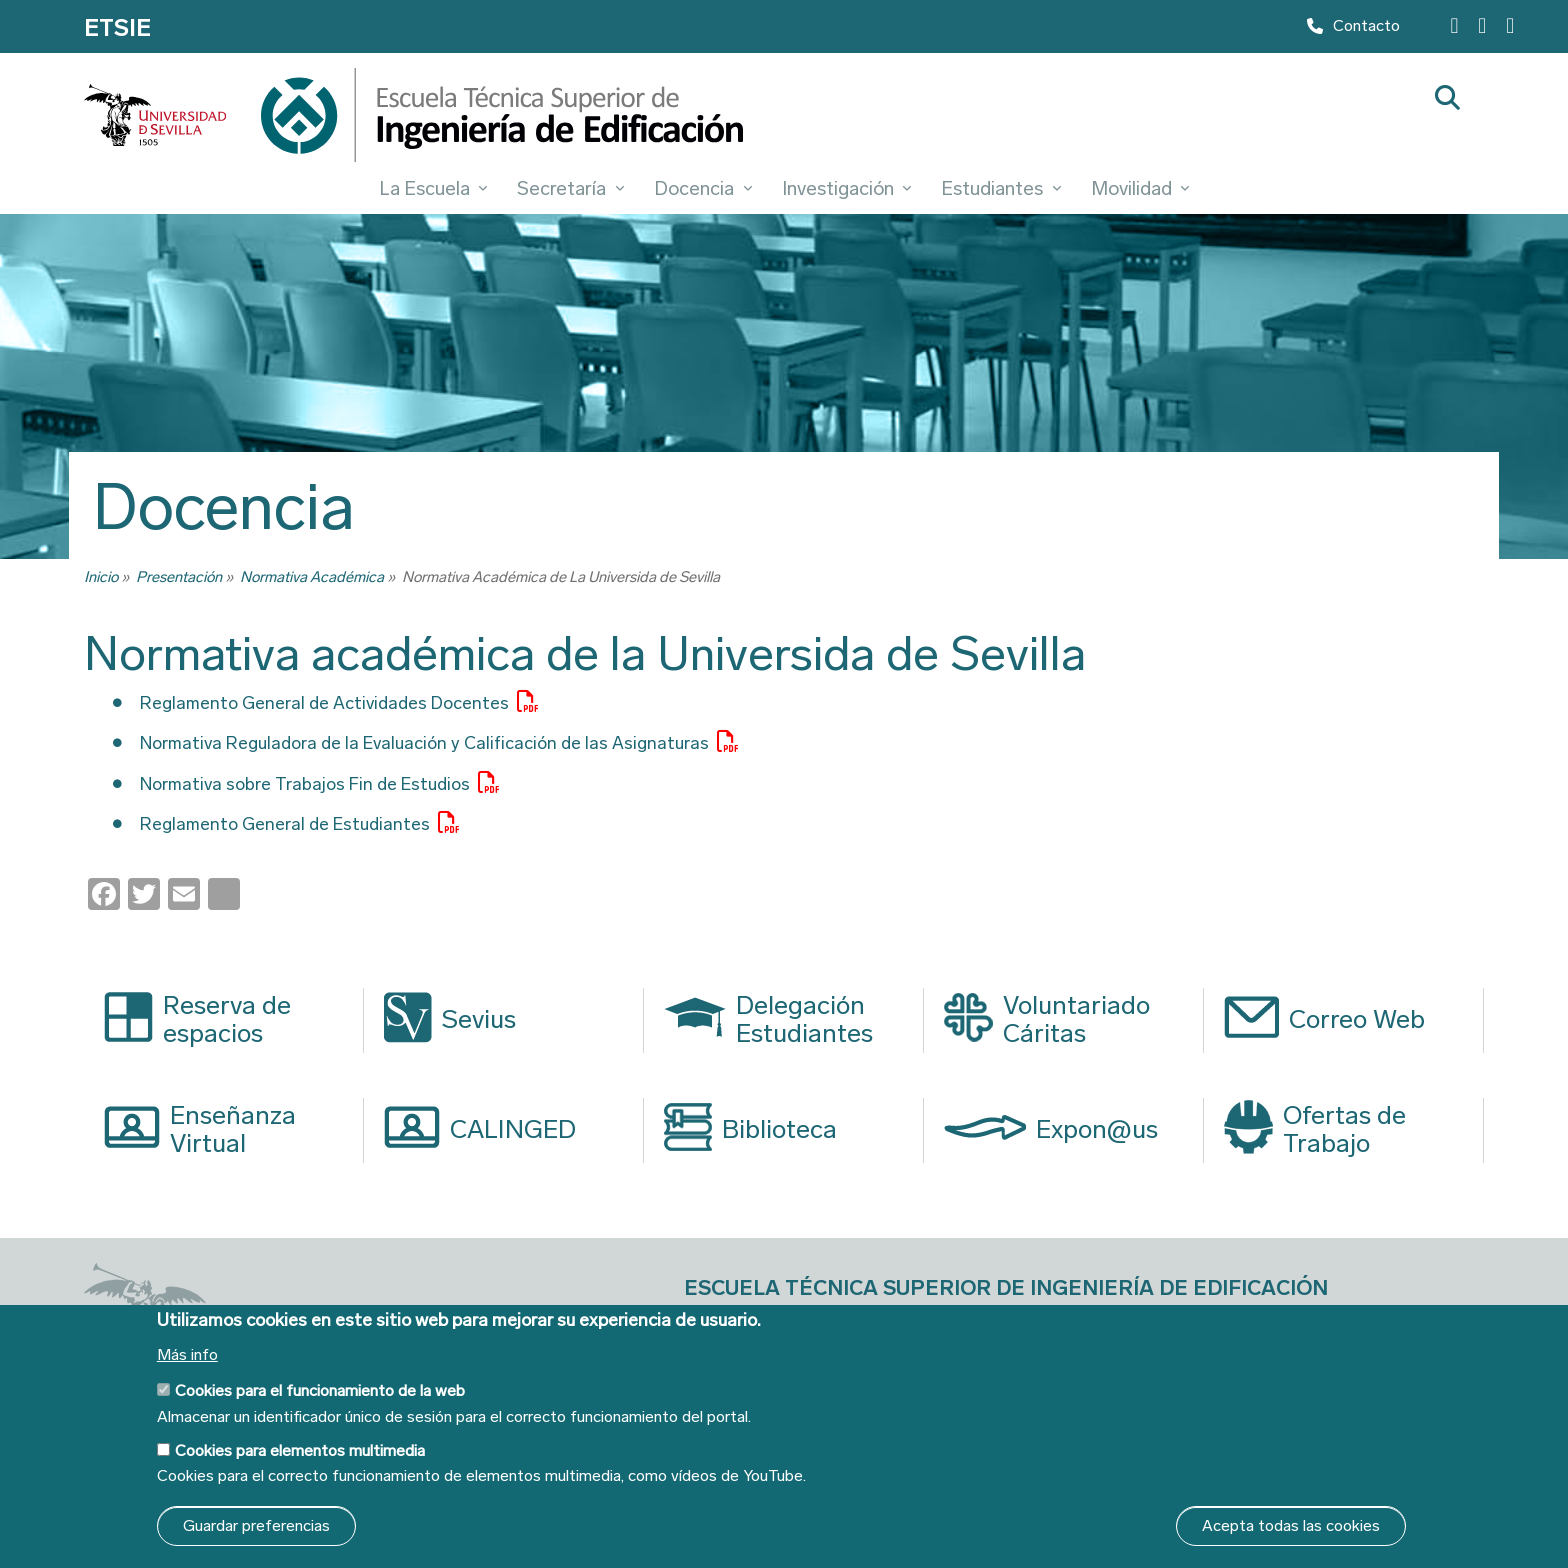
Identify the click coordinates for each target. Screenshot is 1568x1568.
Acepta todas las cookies (1291, 1525)
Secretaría (570, 188)
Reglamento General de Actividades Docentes (359, 702)
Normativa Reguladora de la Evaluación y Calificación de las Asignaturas (475, 742)
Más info (187, 1355)
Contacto (1353, 30)
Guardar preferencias (256, 1525)
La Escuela (433, 188)
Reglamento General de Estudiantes (311, 823)
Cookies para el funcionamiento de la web (320, 1390)
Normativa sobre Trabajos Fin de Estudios (337, 783)
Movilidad (1140, 188)
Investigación (847, 188)
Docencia (703, 188)
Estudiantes (1001, 188)
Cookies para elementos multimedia (300, 1450)
